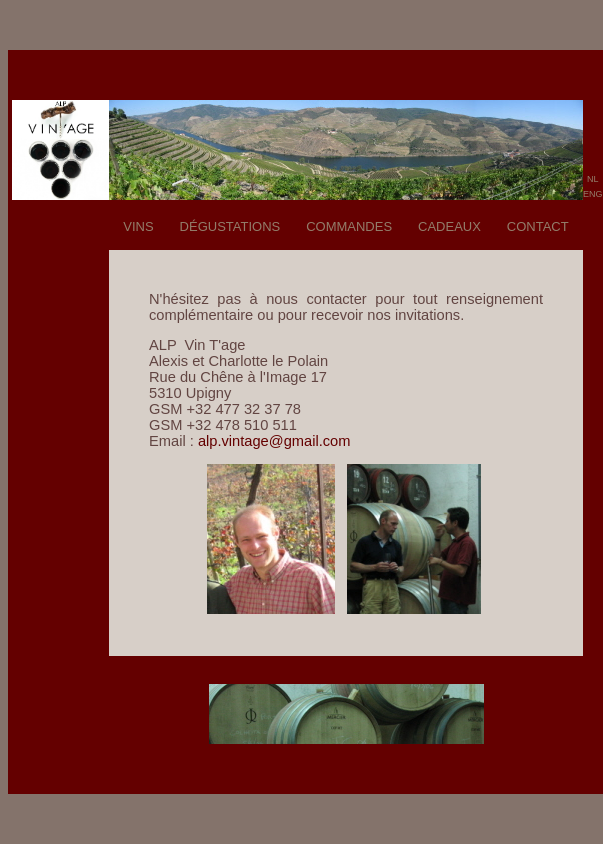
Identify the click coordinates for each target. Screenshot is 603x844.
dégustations (230, 224)
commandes (349, 224)
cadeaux (449, 224)
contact (538, 224)
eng (593, 192)
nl (593, 177)
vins (138, 224)
